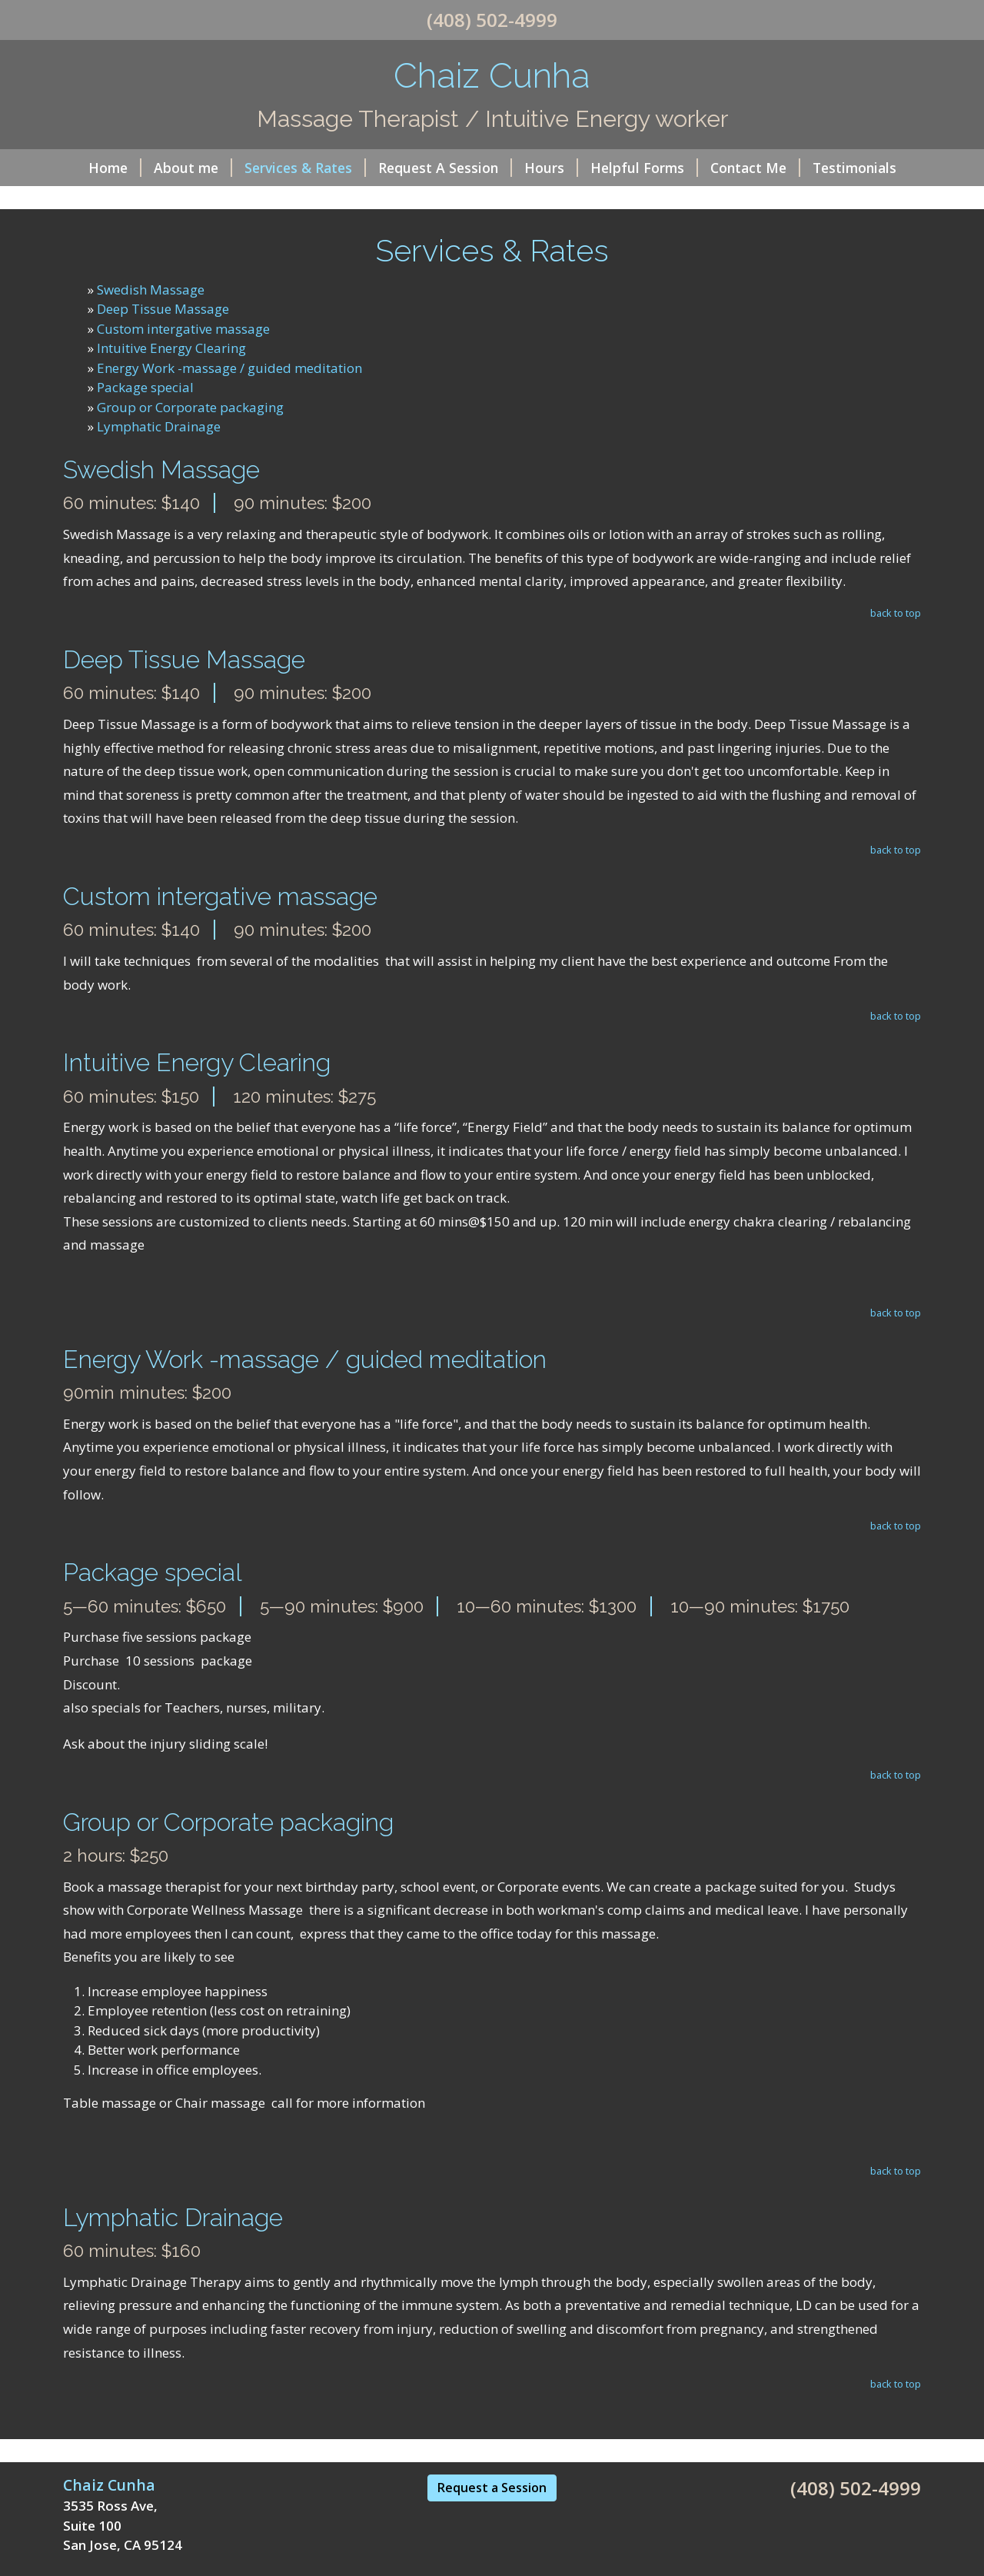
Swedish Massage (150, 289)
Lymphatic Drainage (159, 426)
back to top (895, 613)
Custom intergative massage (183, 329)
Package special (145, 387)
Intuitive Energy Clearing (171, 348)
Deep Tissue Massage (163, 309)
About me (193, 167)
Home (114, 167)
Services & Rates (305, 167)
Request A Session (445, 167)
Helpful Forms (644, 167)
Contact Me (755, 167)
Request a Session (492, 2487)
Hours (551, 167)
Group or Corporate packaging (190, 407)
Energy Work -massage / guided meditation (229, 368)
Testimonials (854, 167)
